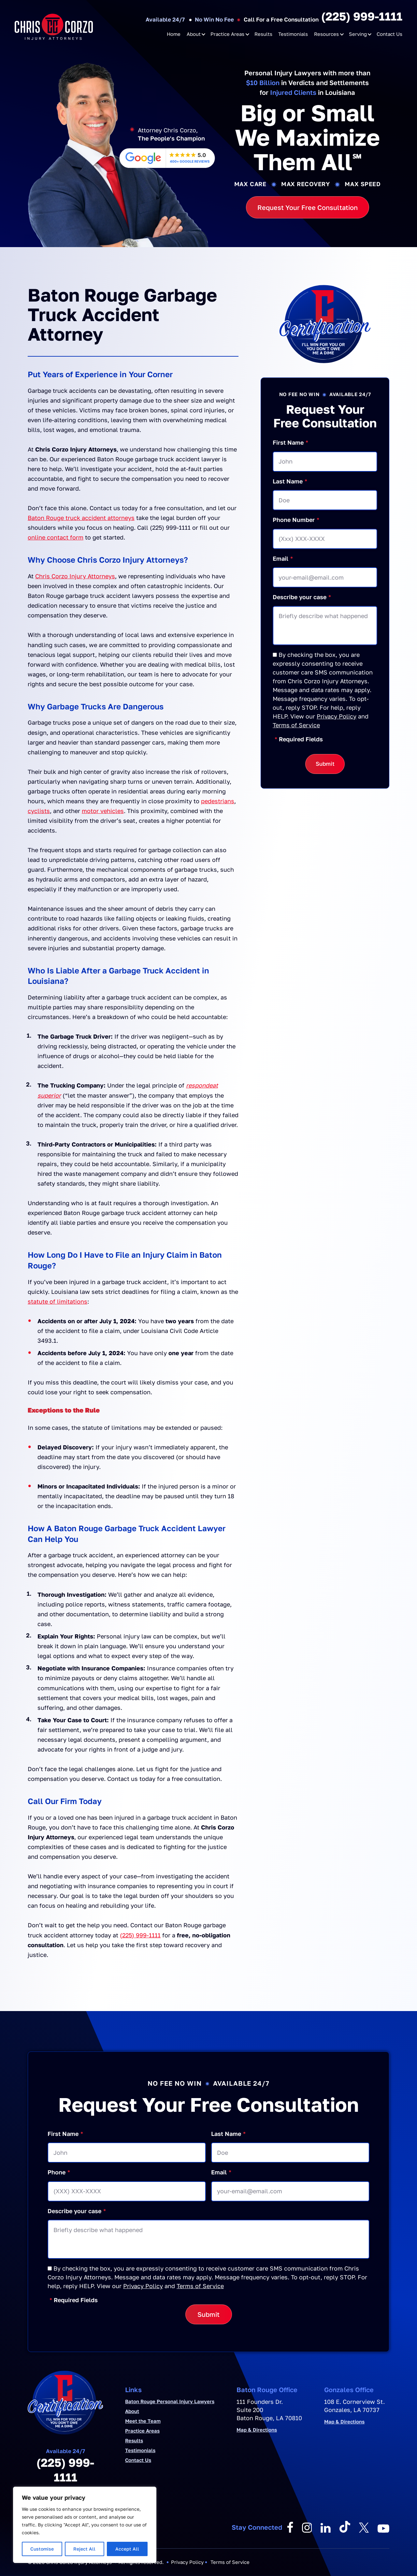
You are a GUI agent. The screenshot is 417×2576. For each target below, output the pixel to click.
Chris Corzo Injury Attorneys (75, 576)
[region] (84, 2525)
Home (173, 34)
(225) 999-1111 (361, 16)
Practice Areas (227, 34)
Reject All (84, 2549)
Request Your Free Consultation (307, 207)
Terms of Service (296, 725)
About (194, 34)
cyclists (39, 810)
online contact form (55, 537)
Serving (358, 34)
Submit (325, 763)
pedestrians (217, 801)
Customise (42, 2549)
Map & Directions (257, 2430)
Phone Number (296, 519)
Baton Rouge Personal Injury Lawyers (169, 2401)
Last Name (290, 481)
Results (263, 34)
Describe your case (302, 597)
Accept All (127, 2549)
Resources (326, 34)
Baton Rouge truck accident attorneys (81, 517)
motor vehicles (103, 810)
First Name (290, 442)
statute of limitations (57, 1301)
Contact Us (389, 34)
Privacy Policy (336, 716)
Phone (59, 2172)
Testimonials (293, 34)
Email (283, 558)
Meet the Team (143, 2421)
